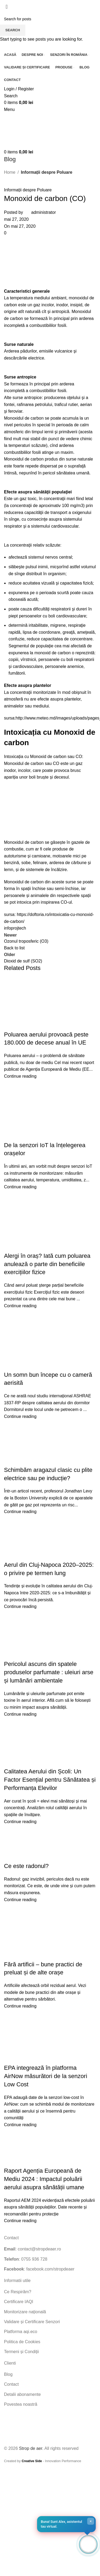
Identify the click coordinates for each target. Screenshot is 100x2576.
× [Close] (90, 2521)
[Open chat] (88, 2544)
